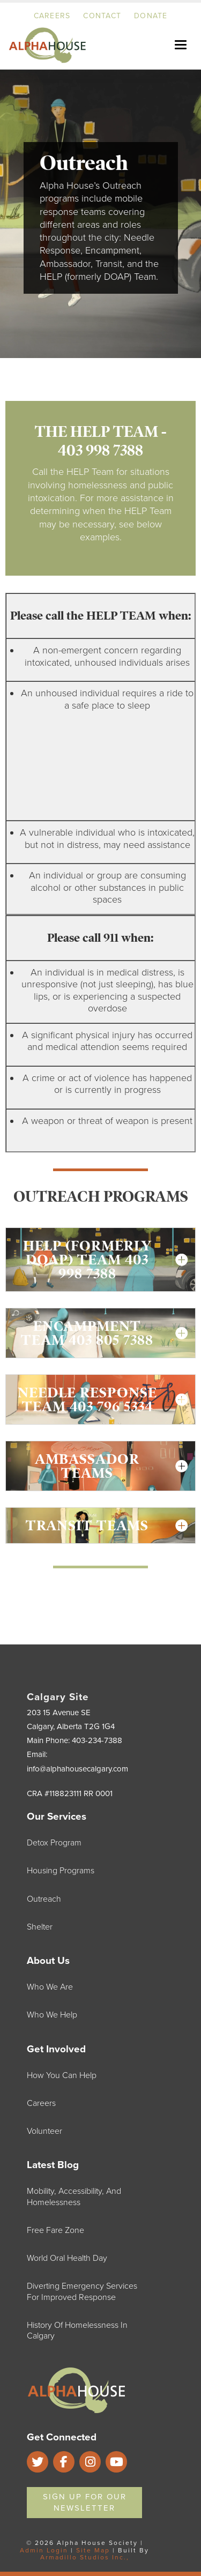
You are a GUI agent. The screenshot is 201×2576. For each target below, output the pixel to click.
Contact (102, 15)
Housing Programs (60, 1870)
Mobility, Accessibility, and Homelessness (74, 2196)
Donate (151, 15)
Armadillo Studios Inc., (84, 2557)
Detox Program (54, 1842)
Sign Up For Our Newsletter (84, 2502)
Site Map (93, 2550)
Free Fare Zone (55, 2230)
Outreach (44, 1899)
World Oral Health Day (67, 2258)
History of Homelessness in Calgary (77, 2330)
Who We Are (50, 1987)
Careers (52, 15)
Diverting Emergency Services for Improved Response (82, 2291)
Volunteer (44, 2131)
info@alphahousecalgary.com (77, 1769)
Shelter (40, 1927)
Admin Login (44, 2550)
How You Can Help (61, 2075)
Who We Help (52, 2014)
